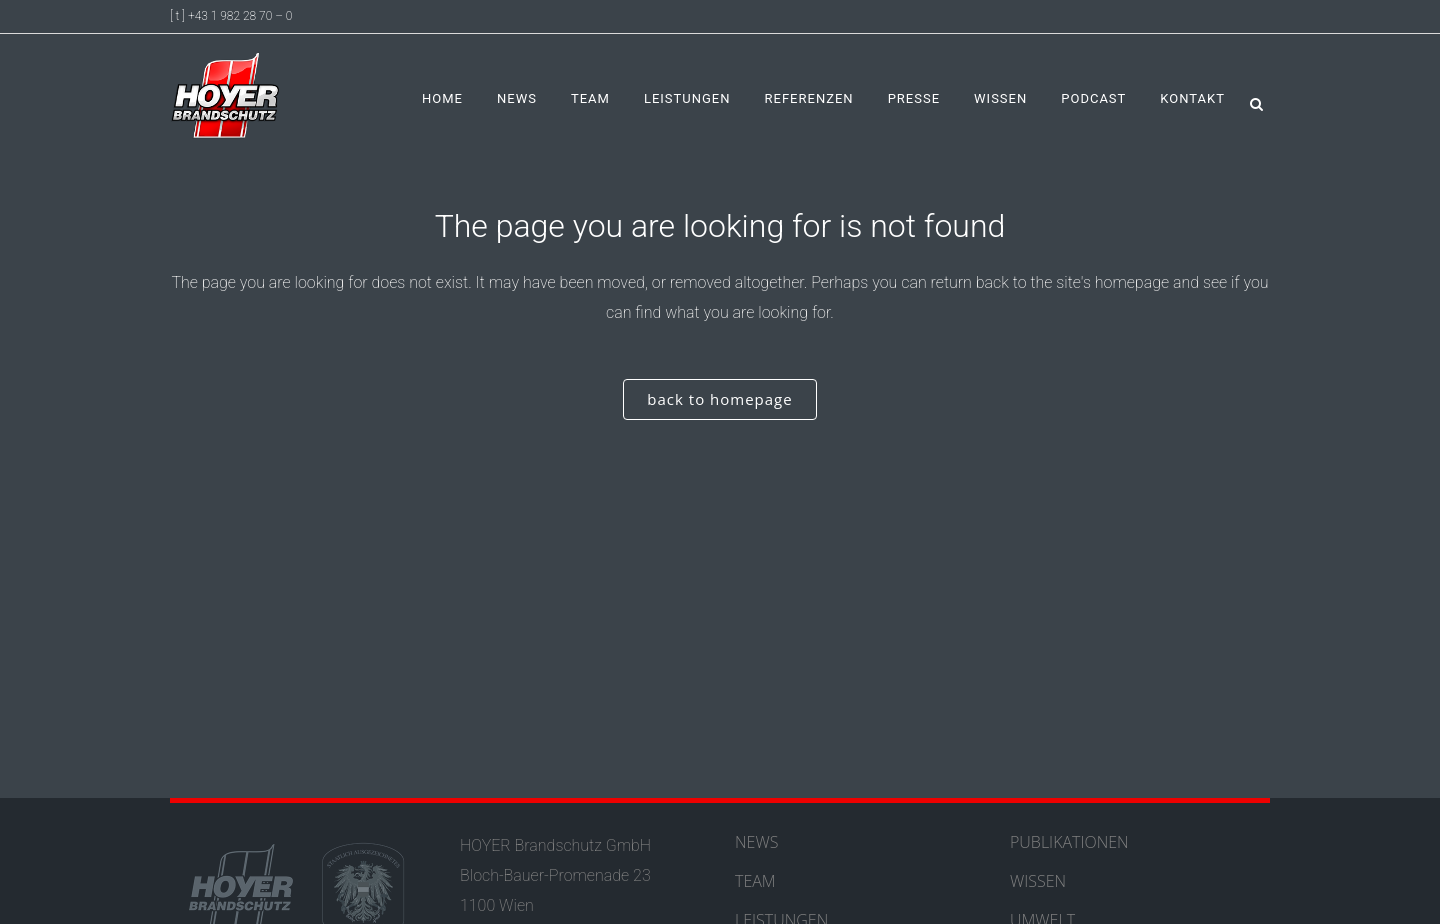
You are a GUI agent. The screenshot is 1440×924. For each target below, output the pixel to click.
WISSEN (1038, 881)
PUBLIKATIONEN (1069, 842)
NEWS (756, 842)
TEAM (755, 881)
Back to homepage (719, 399)
